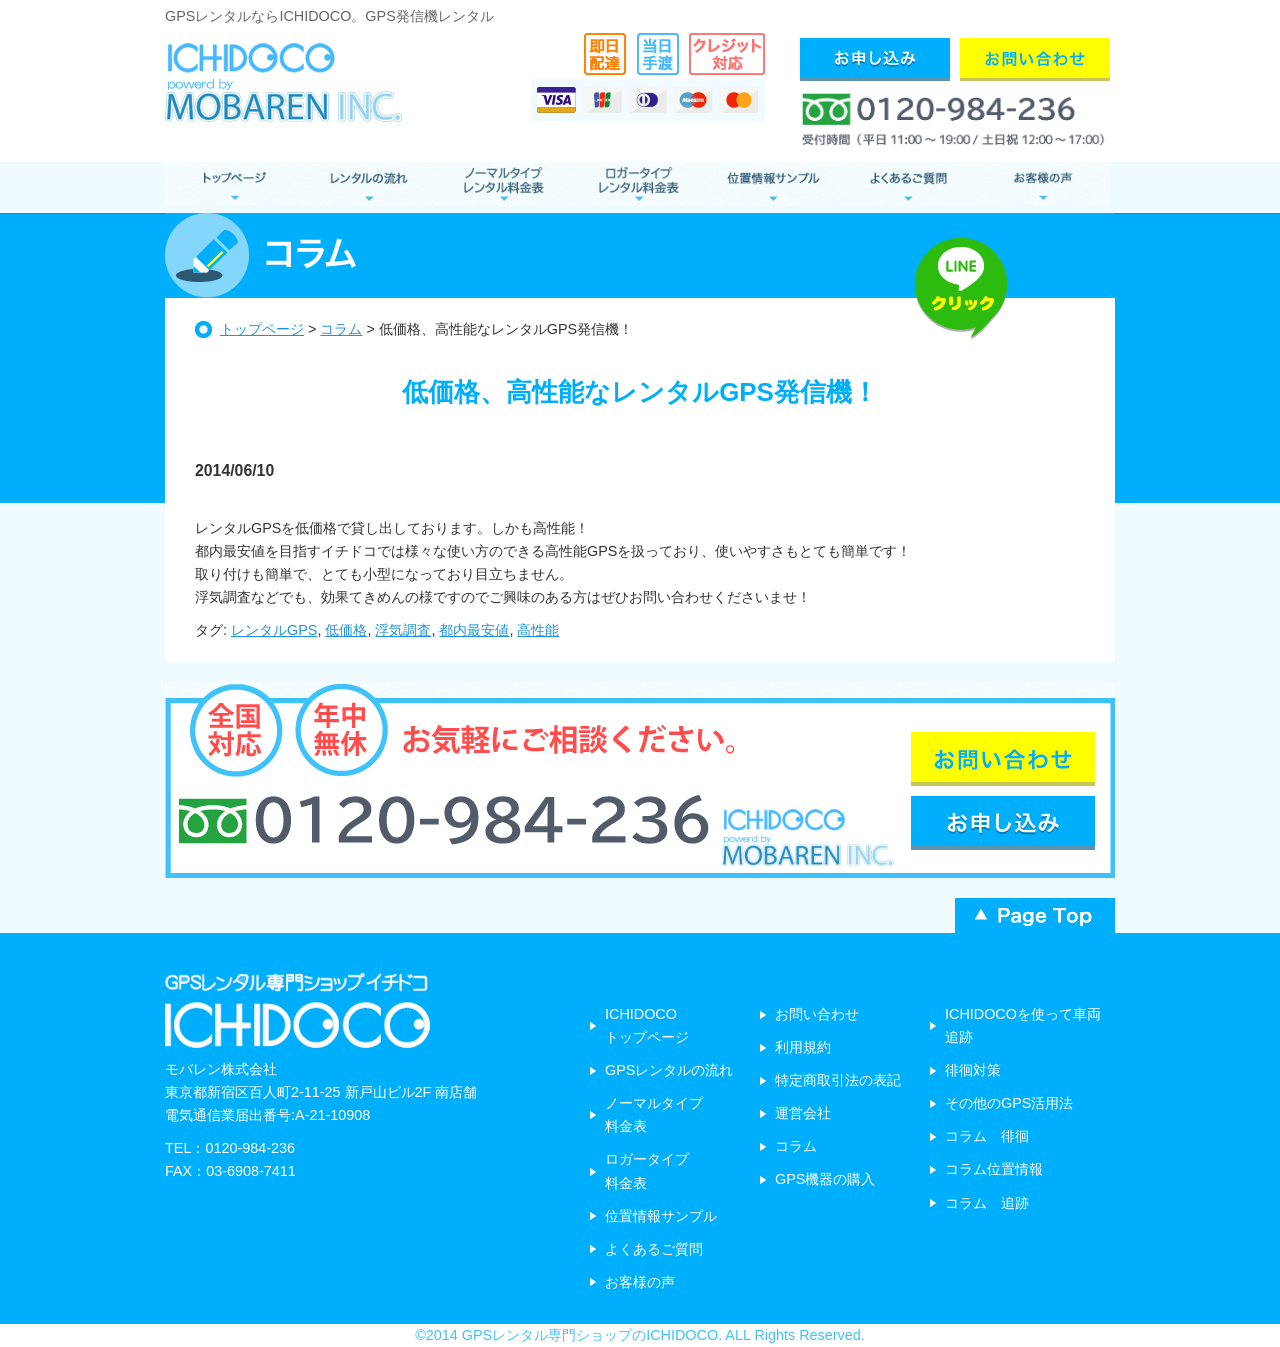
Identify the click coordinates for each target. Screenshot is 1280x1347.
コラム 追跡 (987, 1203)
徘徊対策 (973, 1070)
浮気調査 (403, 630)
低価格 (346, 630)
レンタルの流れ (367, 187)
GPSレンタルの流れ (669, 1070)
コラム (341, 329)
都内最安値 (474, 630)
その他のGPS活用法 (1009, 1103)
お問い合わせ (817, 1014)
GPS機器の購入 (825, 1179)
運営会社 (803, 1113)
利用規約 (803, 1047)
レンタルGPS (274, 630)
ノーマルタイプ (502, 187)
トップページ (262, 329)
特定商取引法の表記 (838, 1080)
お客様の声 (1042, 187)
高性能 (538, 630)
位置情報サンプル (772, 187)
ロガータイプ (637, 187)
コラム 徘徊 (987, 1136)
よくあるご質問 (907, 187)
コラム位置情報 (994, 1169)
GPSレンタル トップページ (232, 187)
